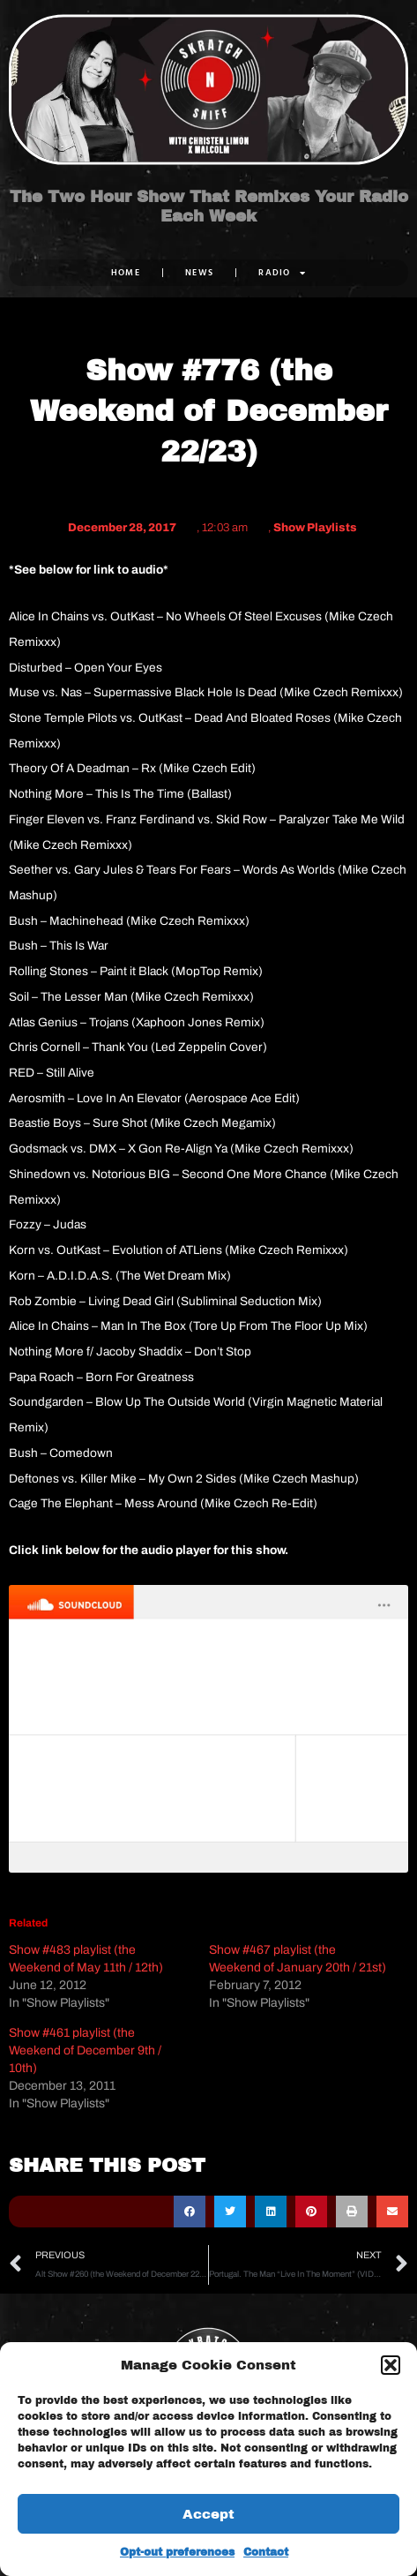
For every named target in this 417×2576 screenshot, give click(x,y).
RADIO (282, 272)
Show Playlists (315, 528)
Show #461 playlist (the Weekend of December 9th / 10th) (85, 2050)
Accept (208, 2514)
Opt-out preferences (177, 2552)
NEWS (199, 272)
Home (125, 272)
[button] (390, 2365)
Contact (265, 2552)
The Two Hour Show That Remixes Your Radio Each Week (209, 206)
